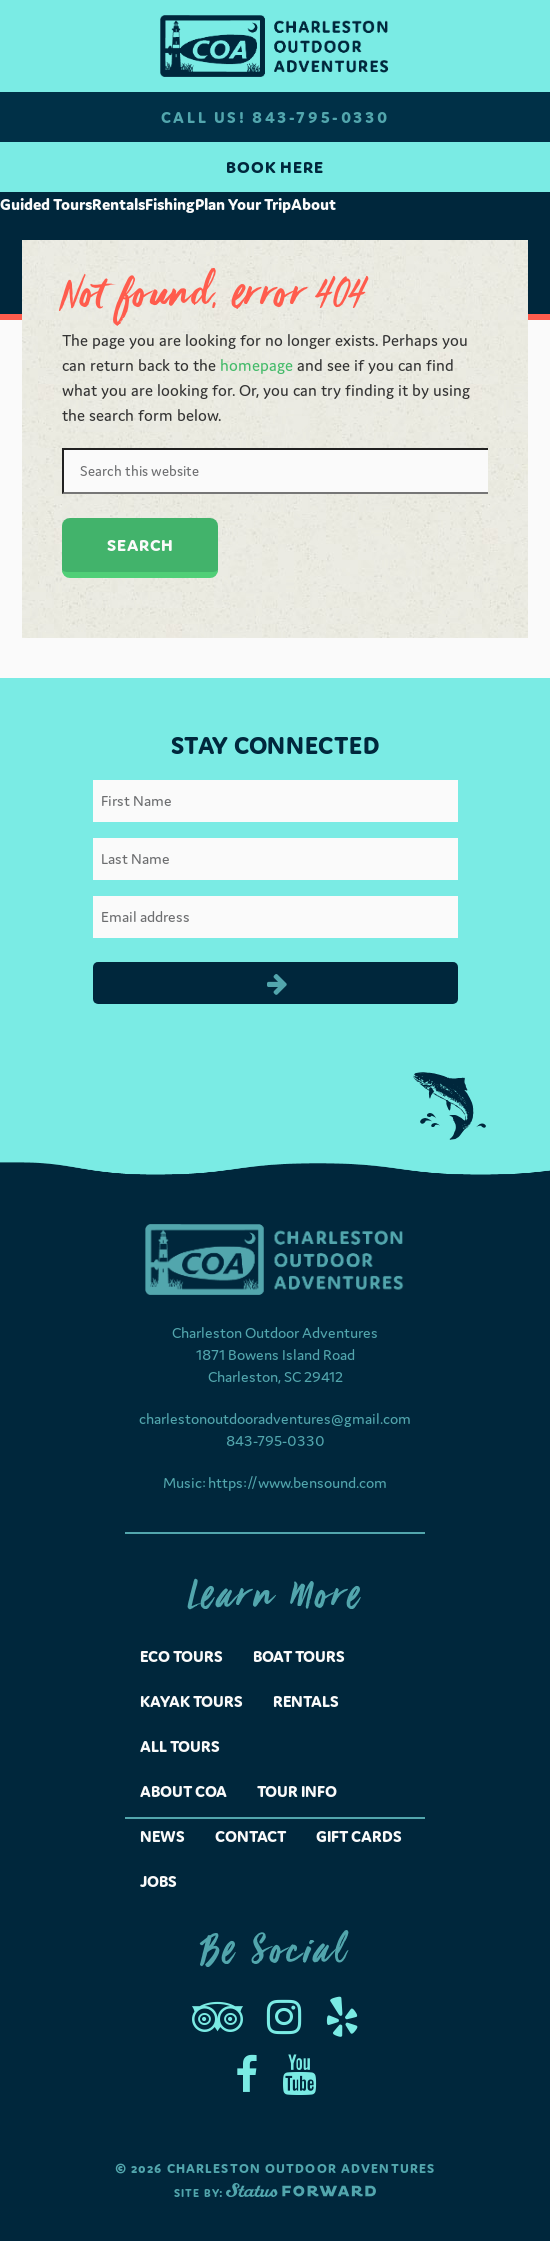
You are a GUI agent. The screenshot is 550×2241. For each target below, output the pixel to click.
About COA (183, 1791)
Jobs (158, 1881)
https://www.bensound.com (297, 1482)
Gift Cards (359, 1836)
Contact (250, 1836)
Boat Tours (299, 1656)
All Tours (180, 1746)
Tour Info (297, 1791)
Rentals (306, 1701)
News (162, 1836)
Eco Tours (181, 1656)
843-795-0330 (275, 1440)
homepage (256, 365)
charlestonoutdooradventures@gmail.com (275, 1418)
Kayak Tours (191, 1701)
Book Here (275, 167)
